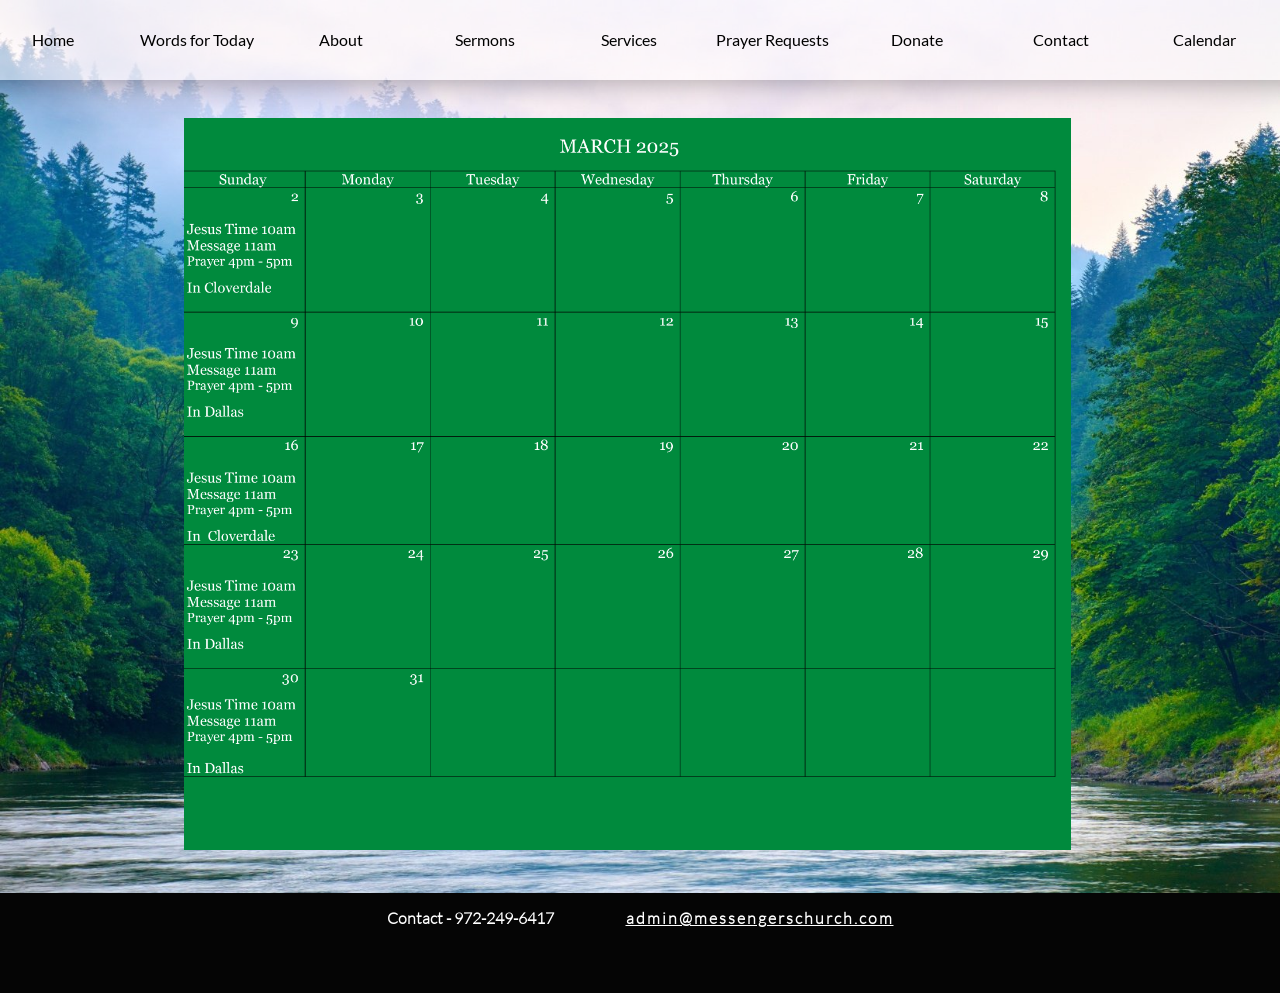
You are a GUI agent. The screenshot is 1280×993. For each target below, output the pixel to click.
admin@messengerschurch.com (760, 918)
